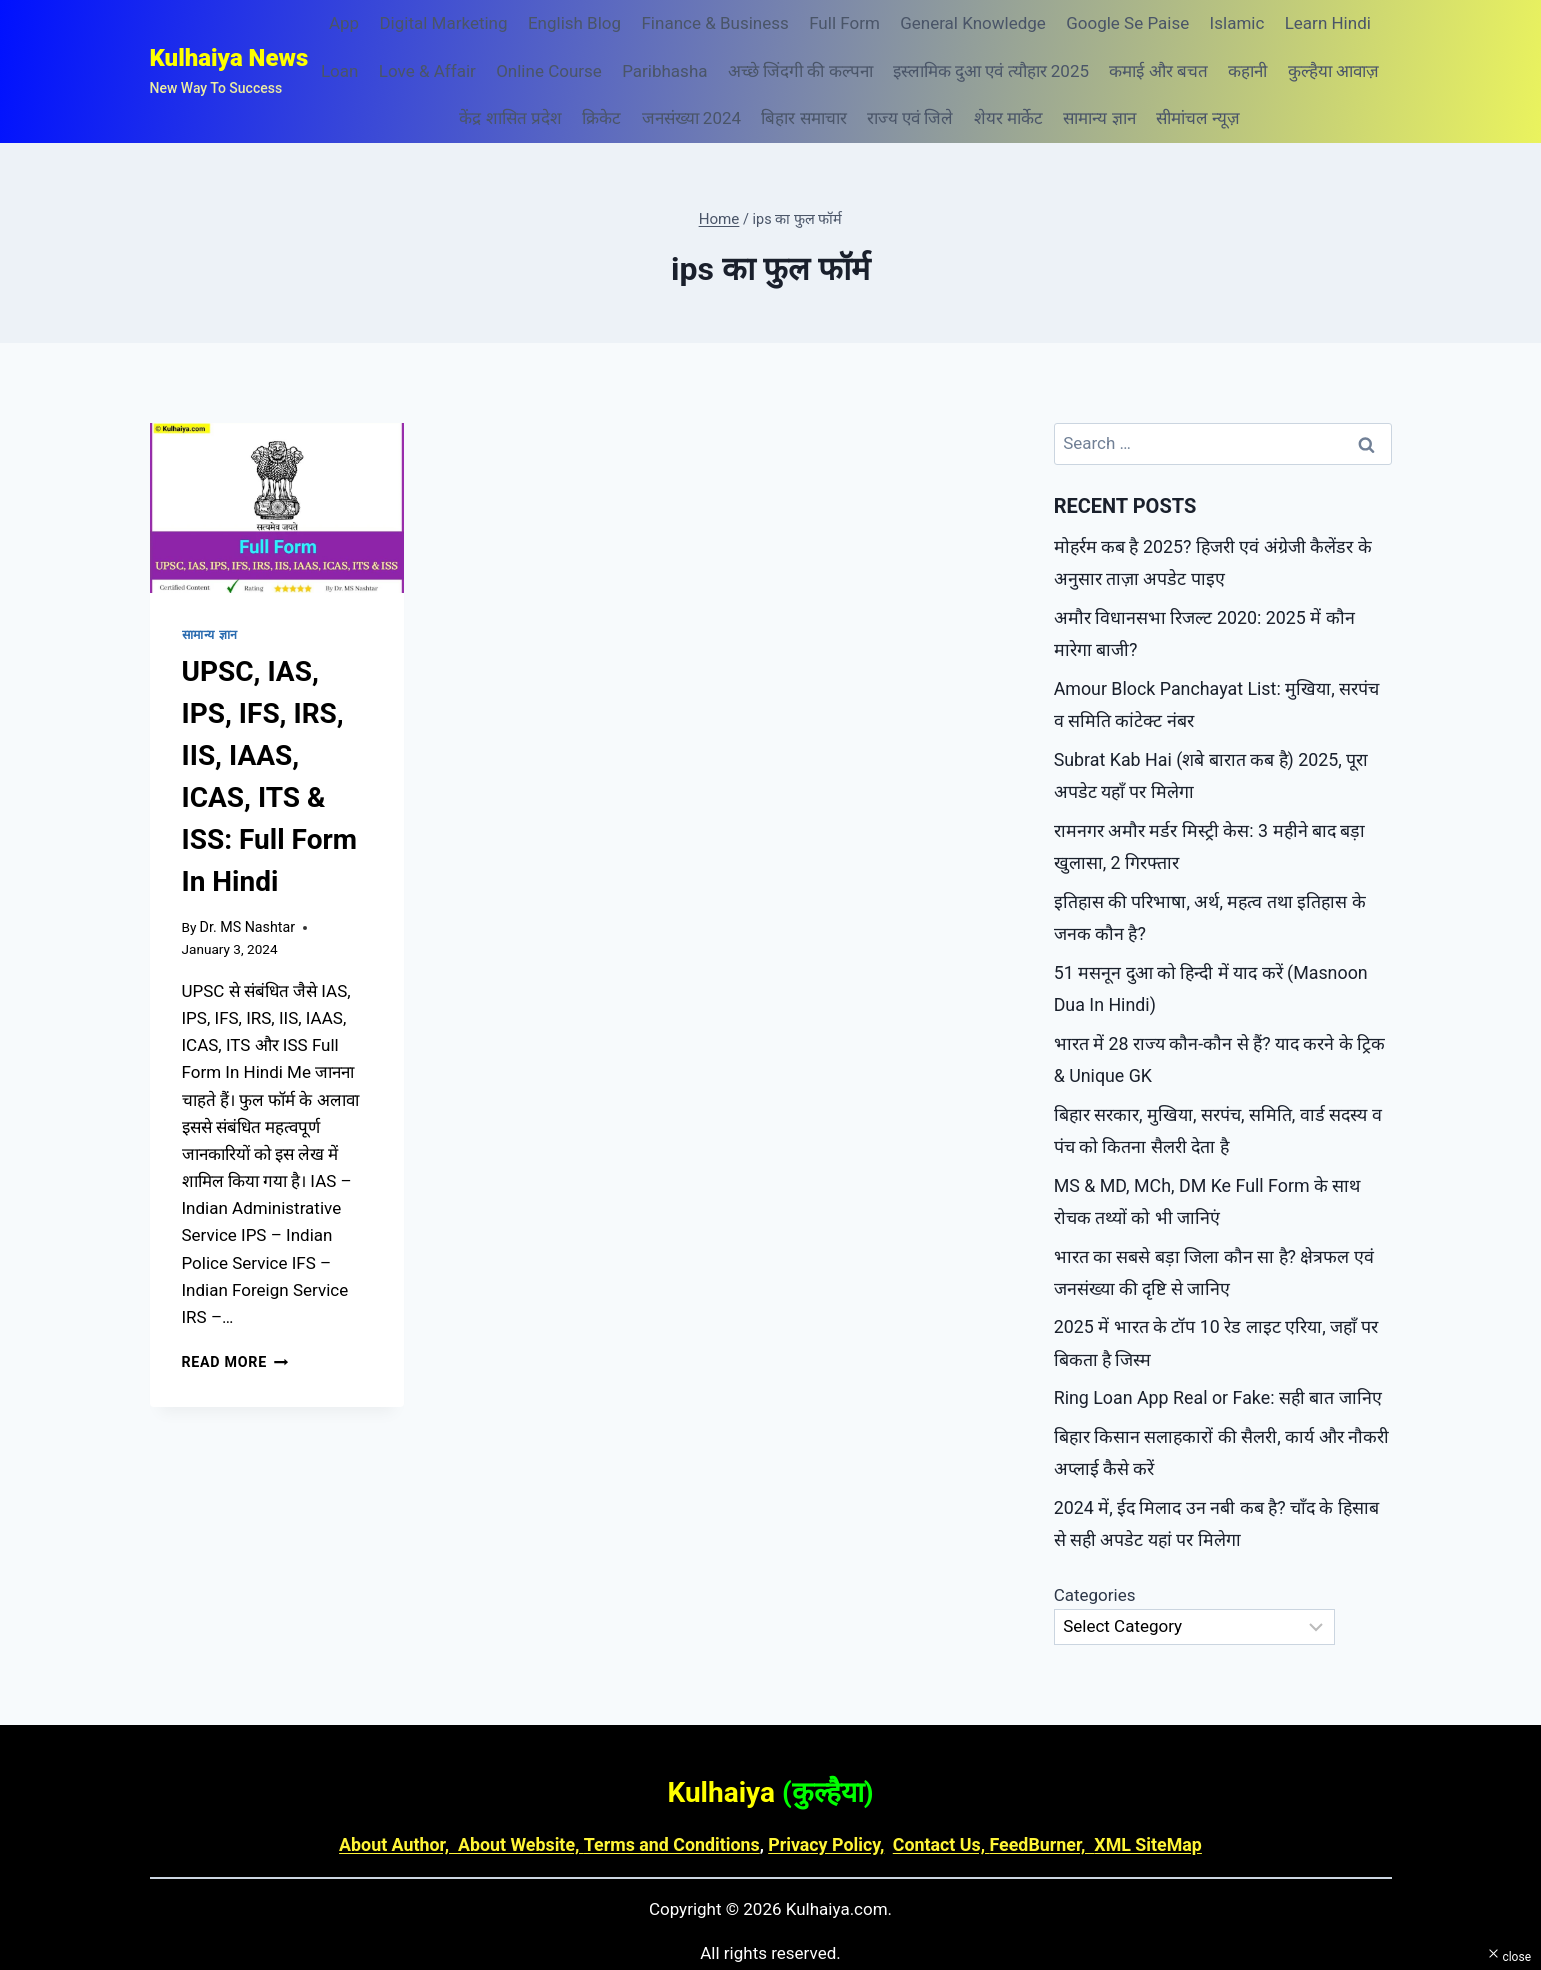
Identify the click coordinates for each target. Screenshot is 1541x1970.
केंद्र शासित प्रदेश (510, 118)
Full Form (844, 23)
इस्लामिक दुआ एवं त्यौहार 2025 (991, 71)
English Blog (574, 23)
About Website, (532, 1801)
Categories (1095, 1552)
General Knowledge (973, 23)
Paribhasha (664, 71)
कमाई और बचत (1158, 71)
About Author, (415, 1801)
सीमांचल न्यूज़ (1198, 118)
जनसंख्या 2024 (691, 118)
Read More (233, 1360)
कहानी (1247, 71)
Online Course (549, 71)
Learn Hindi (1328, 23)
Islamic (1237, 23)
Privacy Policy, (823, 1801)
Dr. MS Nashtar (245, 925)
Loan (340, 71)
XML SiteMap (1131, 1801)
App (344, 23)
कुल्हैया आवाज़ (1333, 71)
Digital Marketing (443, 23)
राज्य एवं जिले (910, 118)
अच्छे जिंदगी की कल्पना (800, 71)
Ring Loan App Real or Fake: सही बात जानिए (1209, 1362)
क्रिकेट (601, 118)
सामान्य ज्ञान (1099, 118)
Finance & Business (714, 23)
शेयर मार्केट (1008, 118)
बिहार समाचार (803, 118)
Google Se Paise (1127, 23)
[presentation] (277, 508)
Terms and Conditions (676, 1801)
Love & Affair (427, 71)
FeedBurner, (1030, 1801)
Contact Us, (933, 1801)
